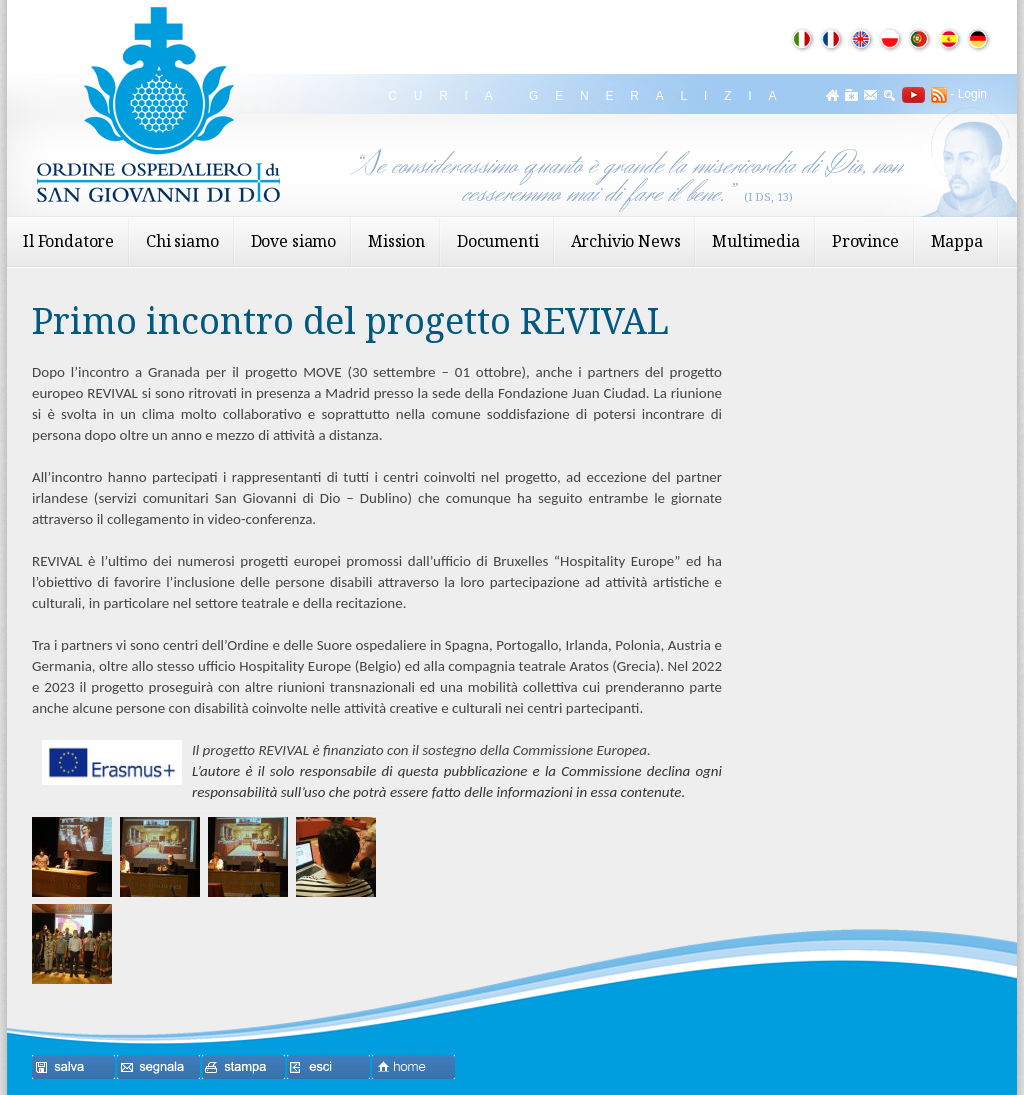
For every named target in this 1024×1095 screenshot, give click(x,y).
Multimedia (755, 241)
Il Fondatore (68, 241)
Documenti (498, 241)
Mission (396, 241)
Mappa (957, 241)
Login (972, 94)
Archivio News (626, 241)
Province (865, 241)
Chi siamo (182, 241)
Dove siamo (293, 241)
